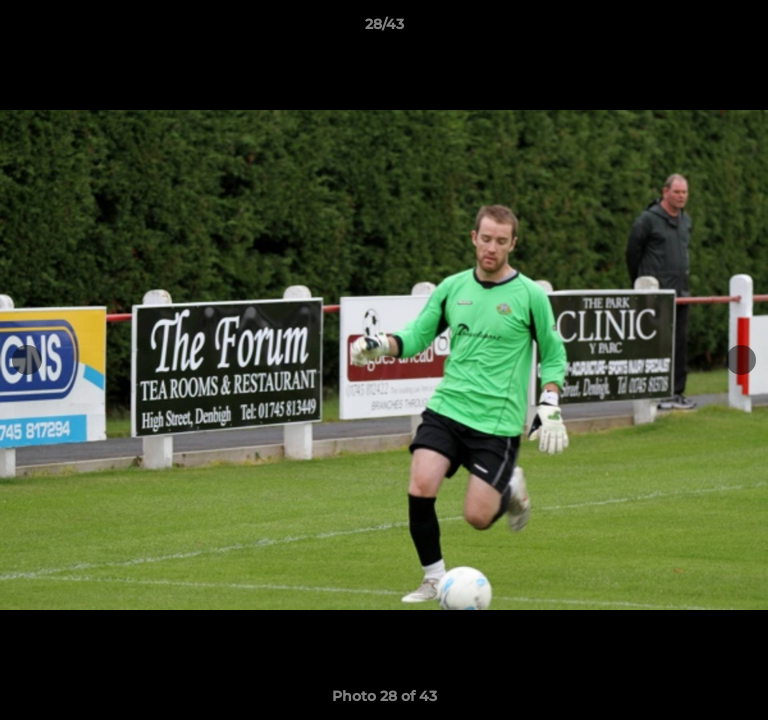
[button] (744, 29)
